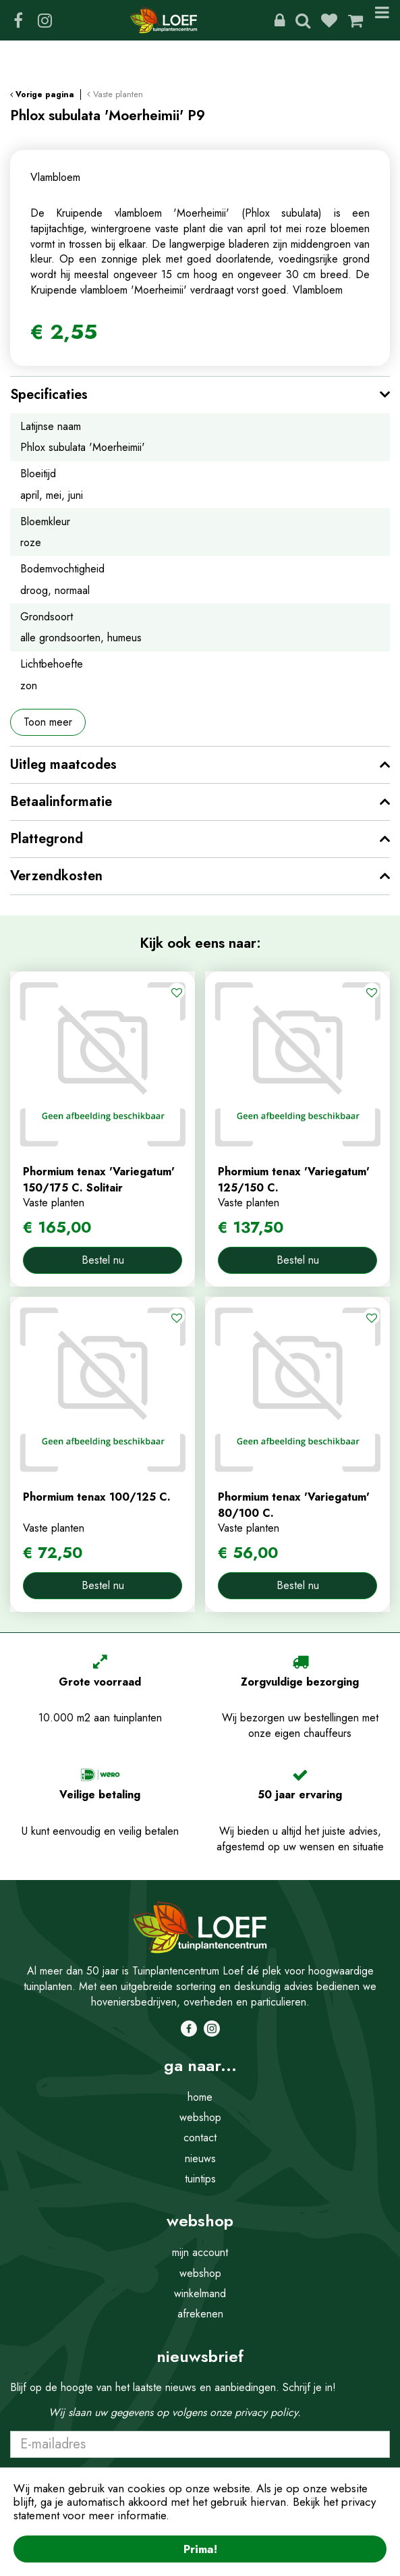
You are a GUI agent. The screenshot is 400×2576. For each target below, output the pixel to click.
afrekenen (200, 2314)
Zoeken (303, 20)
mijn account (200, 2252)
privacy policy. (268, 2412)
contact (200, 2137)
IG (44, 20)
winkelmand (200, 2293)
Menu (382, 20)
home (200, 2097)
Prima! (200, 2549)
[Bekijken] (355, 20)
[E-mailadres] (200, 2444)
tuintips (200, 2178)
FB (18, 20)
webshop (200, 2117)
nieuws (200, 2158)
